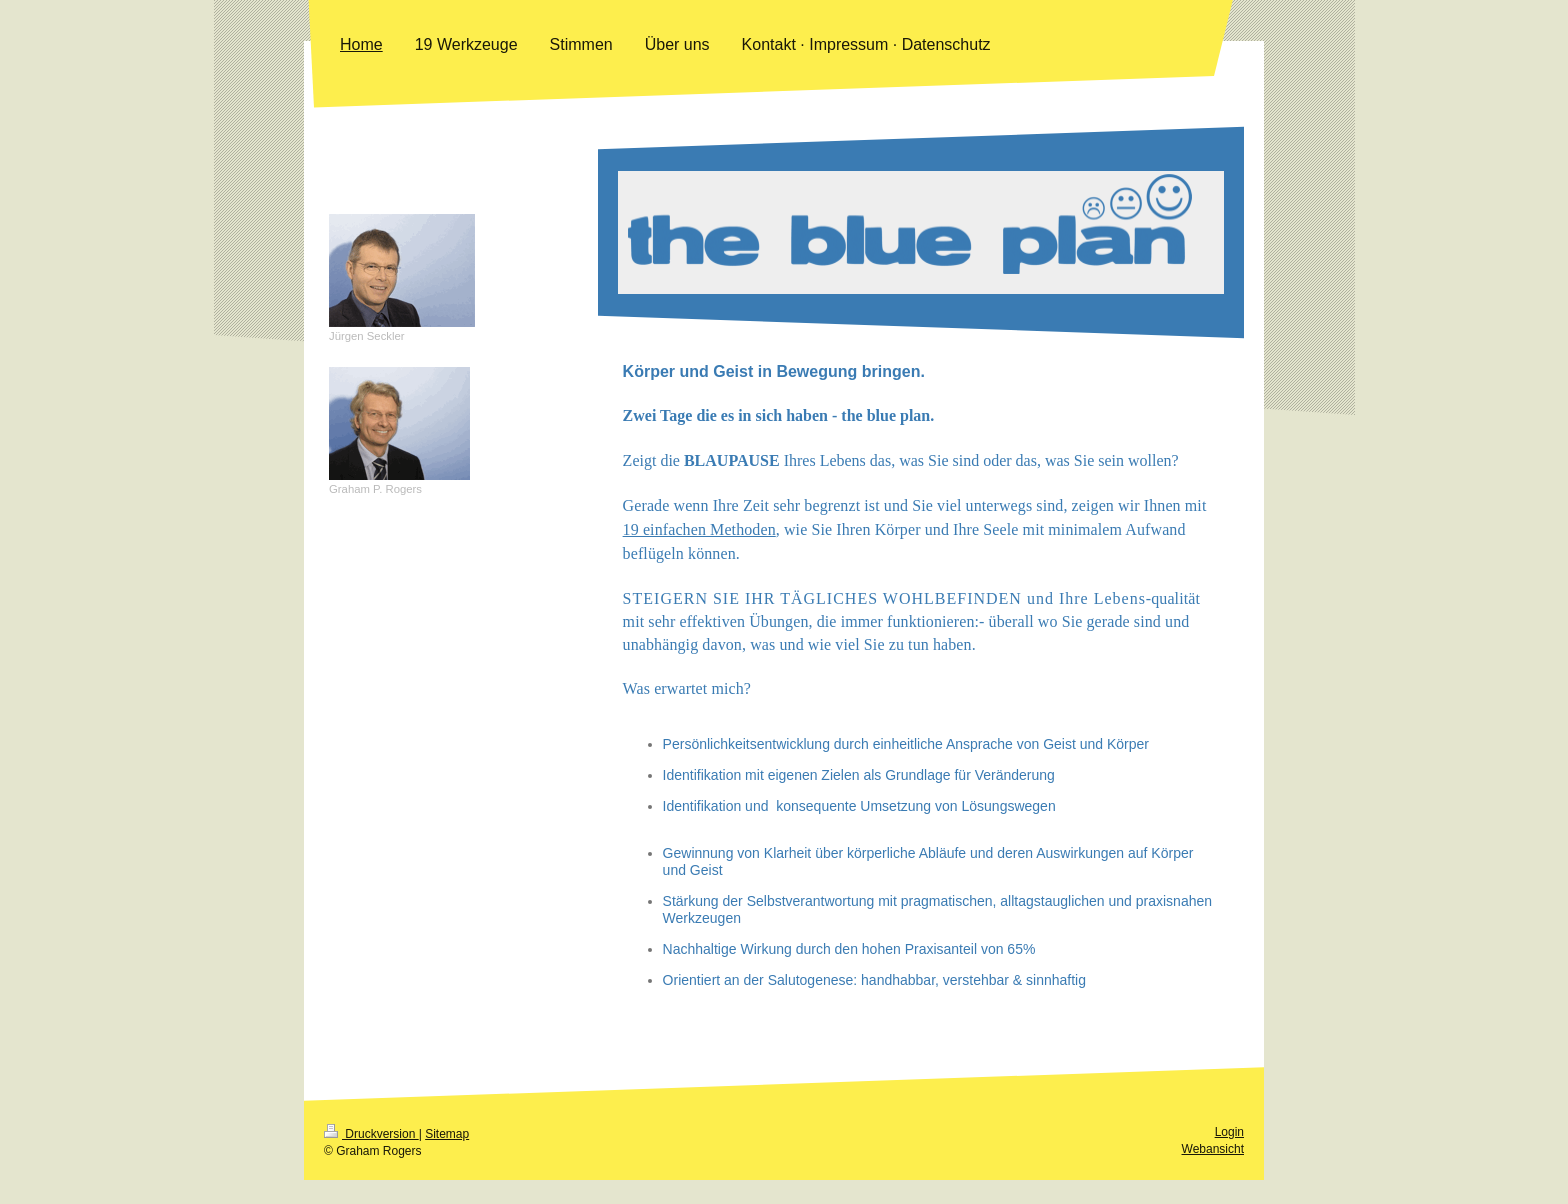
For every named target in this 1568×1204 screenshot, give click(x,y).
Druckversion (371, 1158)
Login (1229, 1156)
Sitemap (447, 1158)
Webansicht (1213, 1173)
